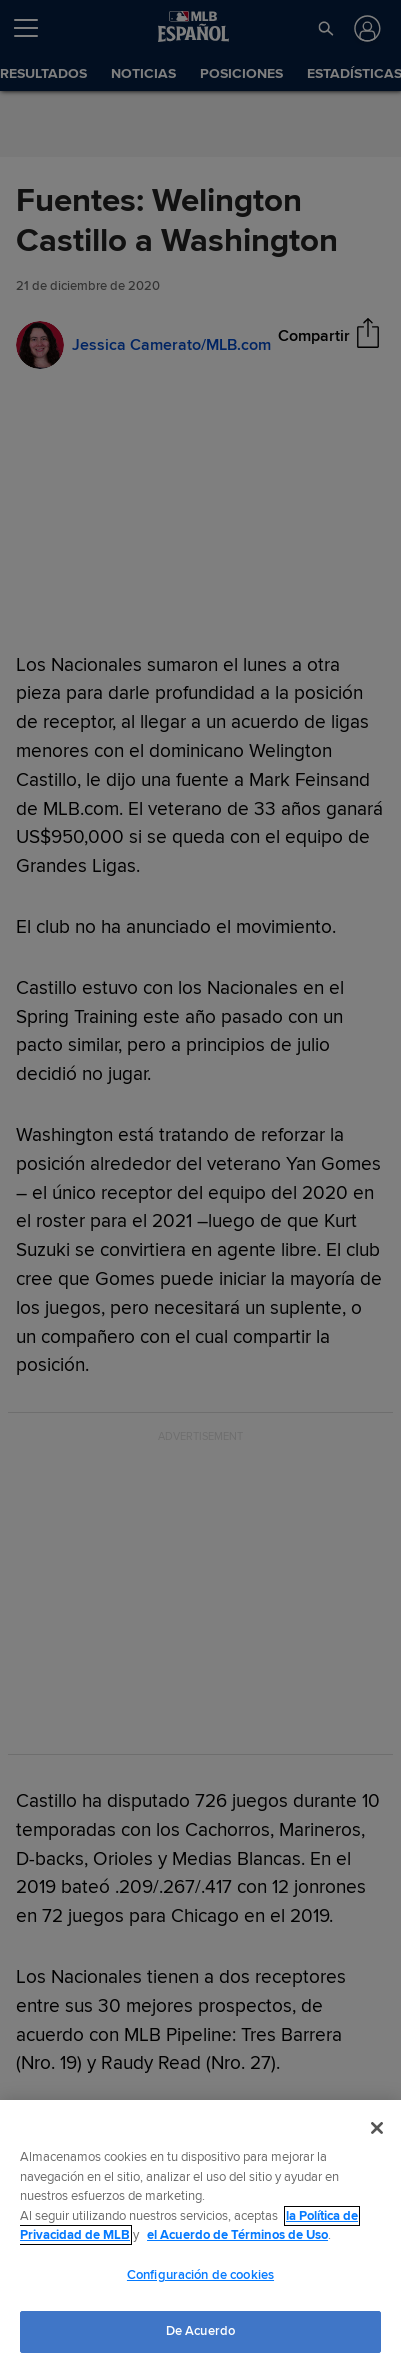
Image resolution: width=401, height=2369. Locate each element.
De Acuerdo (200, 2331)
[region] (200, 2234)
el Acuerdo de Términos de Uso (237, 2235)
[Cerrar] (377, 2128)
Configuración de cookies (200, 2275)
